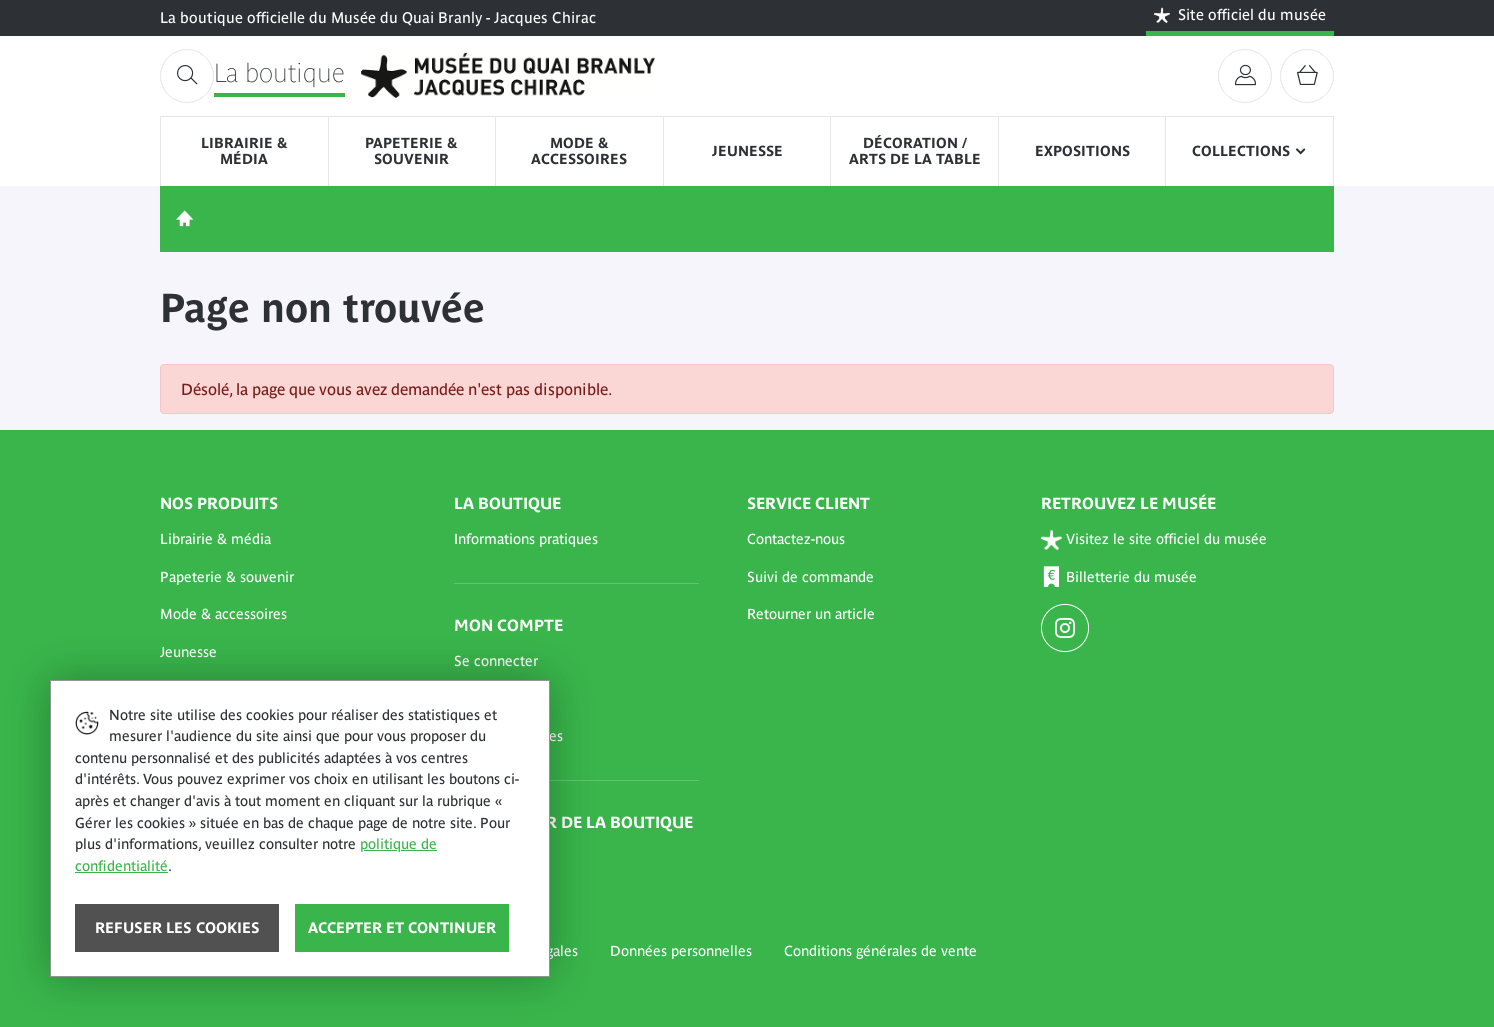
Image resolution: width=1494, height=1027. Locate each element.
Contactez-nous (796, 539)
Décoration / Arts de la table (915, 151)
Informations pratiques (526, 539)
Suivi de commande (810, 577)
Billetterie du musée (1119, 577)
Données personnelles (681, 951)
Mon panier (490, 698)
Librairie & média (244, 151)
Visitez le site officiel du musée (1154, 539)
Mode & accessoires (579, 151)
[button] (283, 540)
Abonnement (495, 858)
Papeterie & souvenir (411, 151)
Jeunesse (747, 151)
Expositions (1082, 151)
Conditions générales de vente (880, 951)
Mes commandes (508, 736)
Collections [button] (1241, 151)
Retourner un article (811, 614)
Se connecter (496, 661)
